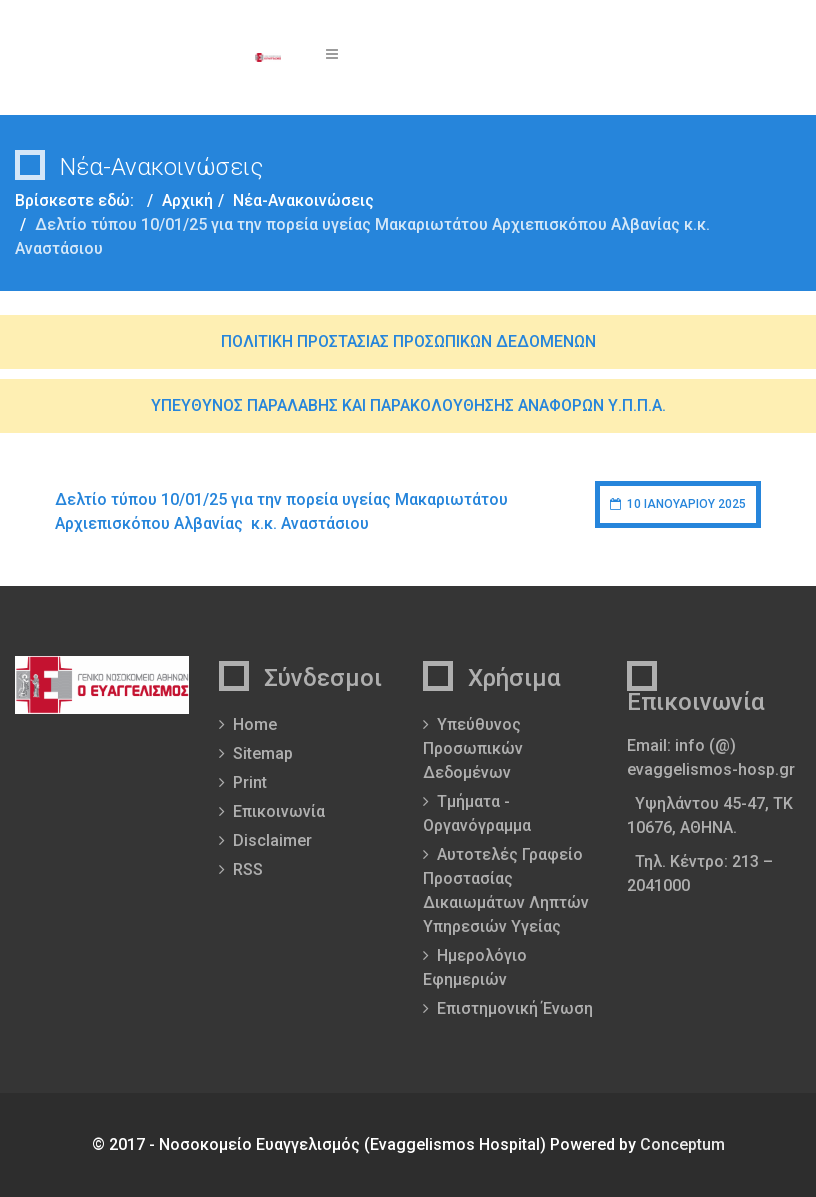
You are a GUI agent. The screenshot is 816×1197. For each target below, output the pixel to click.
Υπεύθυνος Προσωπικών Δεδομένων (473, 748)
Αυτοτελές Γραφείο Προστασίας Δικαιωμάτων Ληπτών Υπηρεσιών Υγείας (506, 890)
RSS (248, 869)
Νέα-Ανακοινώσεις (303, 200)
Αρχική (187, 200)
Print (250, 782)
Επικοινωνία (279, 811)
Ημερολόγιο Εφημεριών (475, 967)
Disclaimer (272, 840)
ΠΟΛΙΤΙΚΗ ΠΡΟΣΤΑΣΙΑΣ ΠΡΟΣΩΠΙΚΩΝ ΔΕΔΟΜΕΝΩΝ (408, 341)
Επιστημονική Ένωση (515, 1008)
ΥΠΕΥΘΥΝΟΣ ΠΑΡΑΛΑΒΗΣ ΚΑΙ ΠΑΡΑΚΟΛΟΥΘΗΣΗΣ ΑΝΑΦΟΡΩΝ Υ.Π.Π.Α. (408, 405)
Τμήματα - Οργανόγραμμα (477, 813)
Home (255, 724)
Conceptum (682, 1144)
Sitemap (263, 753)
